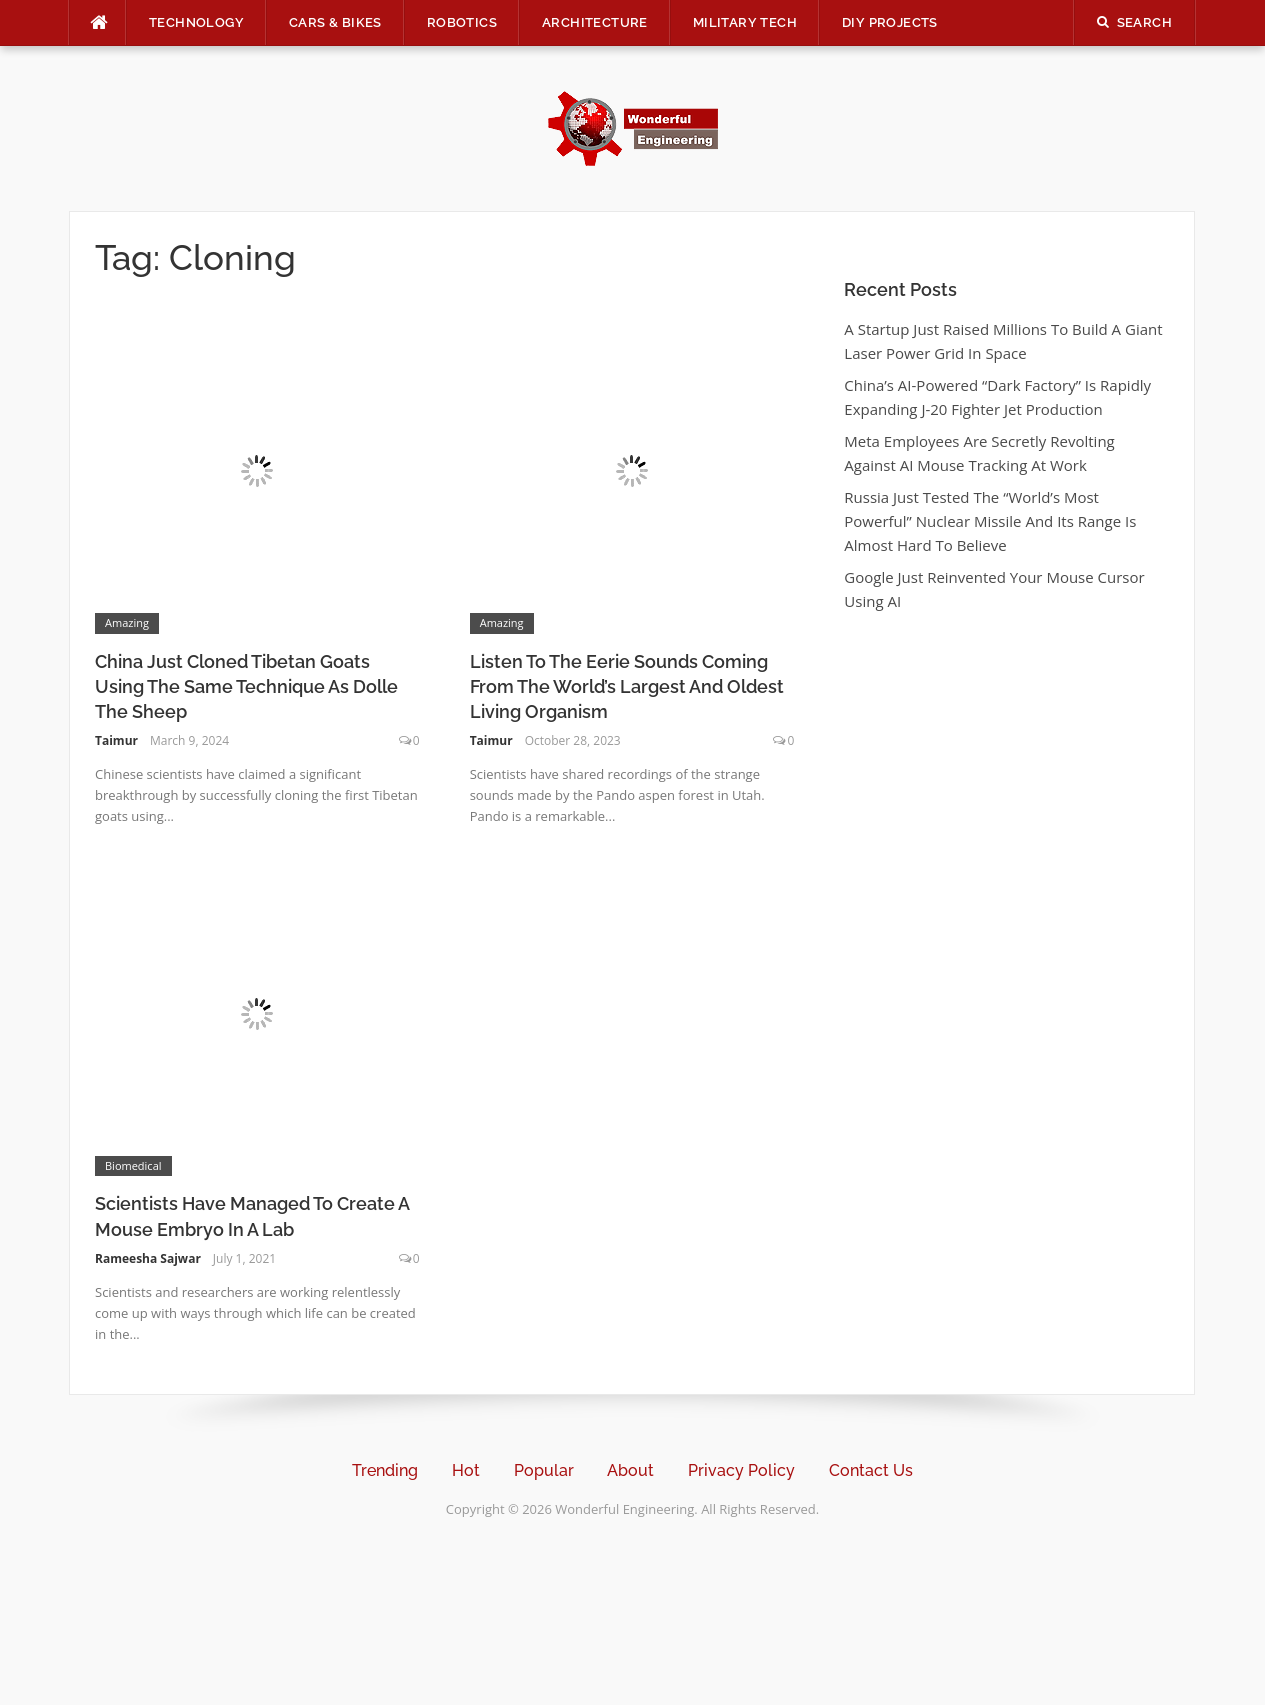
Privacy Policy (741, 1470)
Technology (196, 22)
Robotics (462, 22)
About (630, 1470)
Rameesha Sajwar (148, 1258)
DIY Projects (890, 22)
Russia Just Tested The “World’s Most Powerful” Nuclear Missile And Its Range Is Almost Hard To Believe (990, 521)
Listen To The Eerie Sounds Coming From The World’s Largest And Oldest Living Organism (627, 686)
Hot (466, 1470)
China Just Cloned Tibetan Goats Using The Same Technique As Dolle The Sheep (246, 686)
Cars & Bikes (335, 22)
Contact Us (871, 1470)
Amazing (127, 622)
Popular (544, 1470)
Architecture (595, 22)
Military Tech (745, 22)
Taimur (116, 740)
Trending (385, 1470)
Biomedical (133, 1165)
